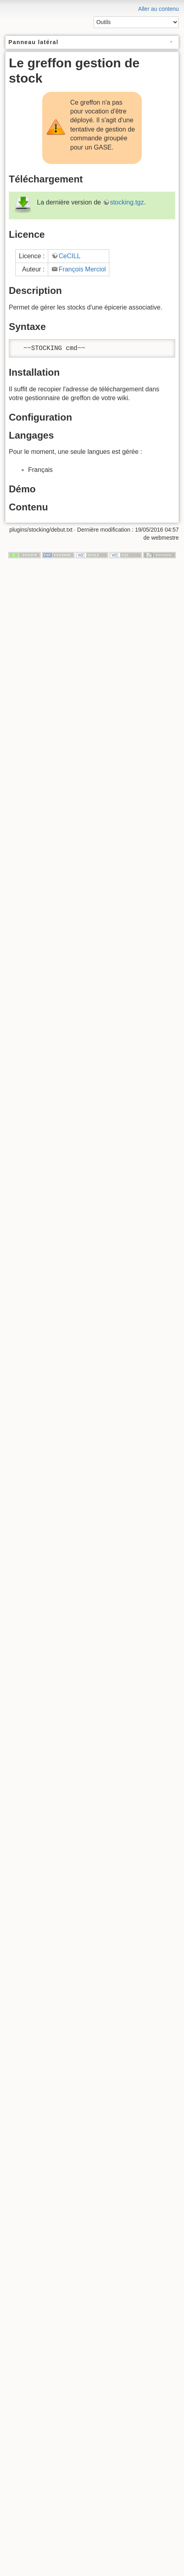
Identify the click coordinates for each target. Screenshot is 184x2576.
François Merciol (82, 507)
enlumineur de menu (54, 116)
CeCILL (69, 494)
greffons (30, 101)
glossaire (39, 109)
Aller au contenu (158, 9)
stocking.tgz (127, 440)
